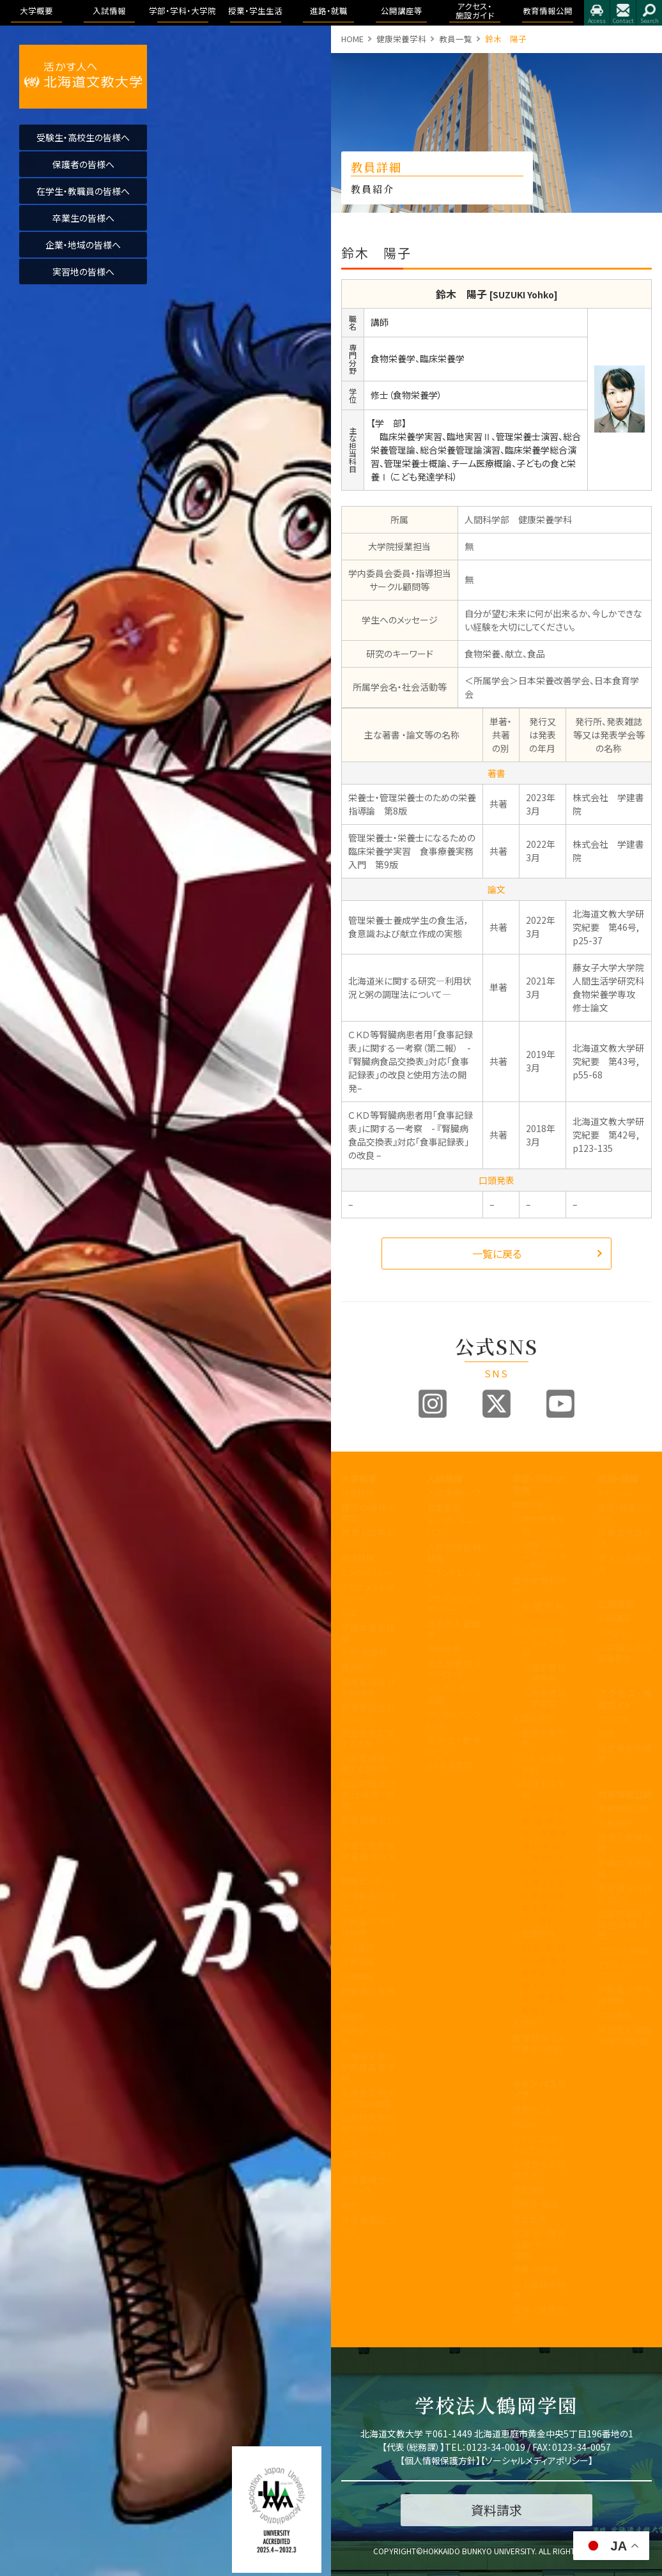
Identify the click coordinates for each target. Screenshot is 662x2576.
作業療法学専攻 (549, 1698)
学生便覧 (529, 2190)
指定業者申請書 (625, 1753)
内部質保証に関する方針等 (368, 1763)
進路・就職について (625, 1512)
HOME (352, 39)
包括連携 (357, 1947)
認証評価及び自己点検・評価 (368, 1794)
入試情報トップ (454, 1493)
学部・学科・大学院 (539, 1484)
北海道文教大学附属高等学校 (368, 2067)
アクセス (597, 13)
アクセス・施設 (623, 1950)
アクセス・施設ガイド (625, 1699)
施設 (606, 1734)
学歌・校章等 (364, 1652)
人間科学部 (533, 1718)
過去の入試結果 (454, 1629)
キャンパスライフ (539, 2089)
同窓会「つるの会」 (368, 2036)
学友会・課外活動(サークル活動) (539, 2244)
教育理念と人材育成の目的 (539, 2043)
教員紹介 (357, 1667)
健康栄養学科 (401, 39)
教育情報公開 (625, 1794)
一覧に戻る (496, 1253)
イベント (612, 1633)
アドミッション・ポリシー (625, 1969)
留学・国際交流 (539, 2315)
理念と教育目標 (625, 1843)
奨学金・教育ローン (454, 1745)
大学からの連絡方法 (539, 2169)
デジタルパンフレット (454, 1719)
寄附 (349, 2205)
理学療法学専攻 (549, 1672)
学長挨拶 (357, 1493)
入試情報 (445, 1478)
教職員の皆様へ (368, 1996)
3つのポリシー (367, 1573)
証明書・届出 (535, 2204)
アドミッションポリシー (454, 1603)
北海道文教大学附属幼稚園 (368, 2098)
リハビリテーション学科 (543, 1642)
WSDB (523, 2124)
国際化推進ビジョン (368, 2159)
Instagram (433, 1404)
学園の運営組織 (368, 1632)
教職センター (365, 1881)
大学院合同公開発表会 (625, 1652)
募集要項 (443, 1507)
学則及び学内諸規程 (368, 1926)
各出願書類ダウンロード (454, 1668)
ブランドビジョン (454, 1578)
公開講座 (357, 1976)
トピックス (615, 1493)
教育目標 (357, 1558)
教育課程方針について (368, 1712)
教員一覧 (455, 39)
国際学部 (529, 1504)
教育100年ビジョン (368, 1537)
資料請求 (443, 1649)
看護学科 (543, 1611)
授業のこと (531, 2109)
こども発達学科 (543, 1763)
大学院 (524, 2023)
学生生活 (529, 2218)
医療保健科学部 (539, 1585)
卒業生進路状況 (625, 1537)
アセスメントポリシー (368, 1592)
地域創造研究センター (368, 1901)
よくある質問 (449, 1765)
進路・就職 (618, 1478)
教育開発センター (368, 1825)
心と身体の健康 (539, 2289)
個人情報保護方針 (440, 2460)
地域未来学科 (543, 1788)
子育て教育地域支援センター (368, 1856)
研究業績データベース (368, 2185)
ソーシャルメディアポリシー (537, 2460)
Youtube (560, 1404)
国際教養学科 (543, 1524)
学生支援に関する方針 (368, 1738)
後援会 (353, 2016)
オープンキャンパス (454, 1526)
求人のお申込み (625, 1563)
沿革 (349, 1613)
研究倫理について (368, 2225)
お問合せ (623, 13)
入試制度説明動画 (454, 1552)
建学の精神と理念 (368, 1512)
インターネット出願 (454, 1694)
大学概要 (359, 1478)
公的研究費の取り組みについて (368, 2128)
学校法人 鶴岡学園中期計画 (625, 2035)
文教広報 (357, 1962)
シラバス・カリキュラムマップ (539, 2144)
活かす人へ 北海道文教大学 (83, 77)
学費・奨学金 (535, 2270)
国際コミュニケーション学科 (543, 1555)
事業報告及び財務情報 (368, 1687)
